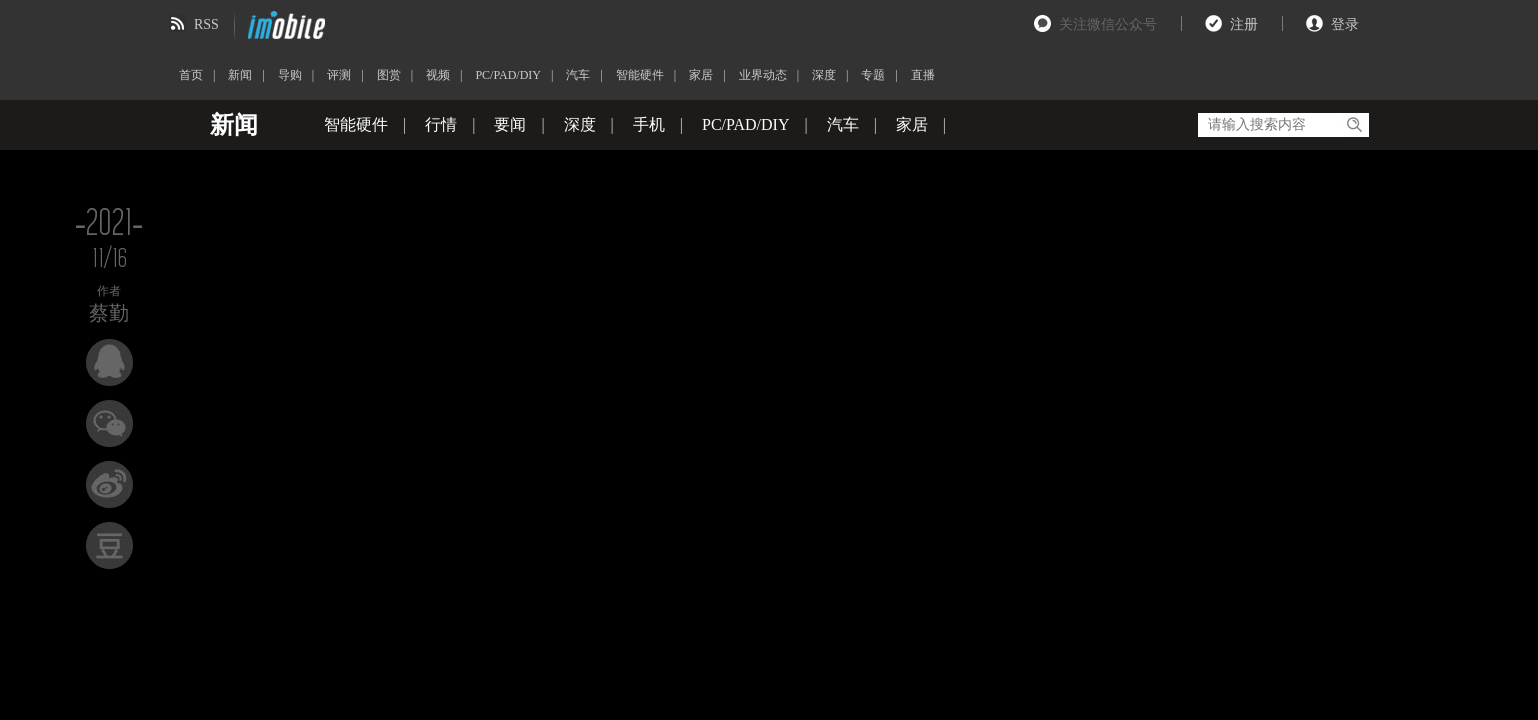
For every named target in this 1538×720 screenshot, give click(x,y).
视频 (438, 75)
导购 (290, 75)
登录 (1345, 24)
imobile (284, 25)
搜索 (1353, 125)
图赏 (389, 75)
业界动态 (763, 75)
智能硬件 (640, 75)
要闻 (510, 124)
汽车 (578, 75)
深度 (824, 75)
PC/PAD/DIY (508, 75)
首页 (191, 75)
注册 (1244, 24)
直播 (923, 75)
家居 (701, 75)
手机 (649, 124)
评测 (339, 75)
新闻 (240, 75)
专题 (873, 75)
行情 (441, 124)
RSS (206, 24)
